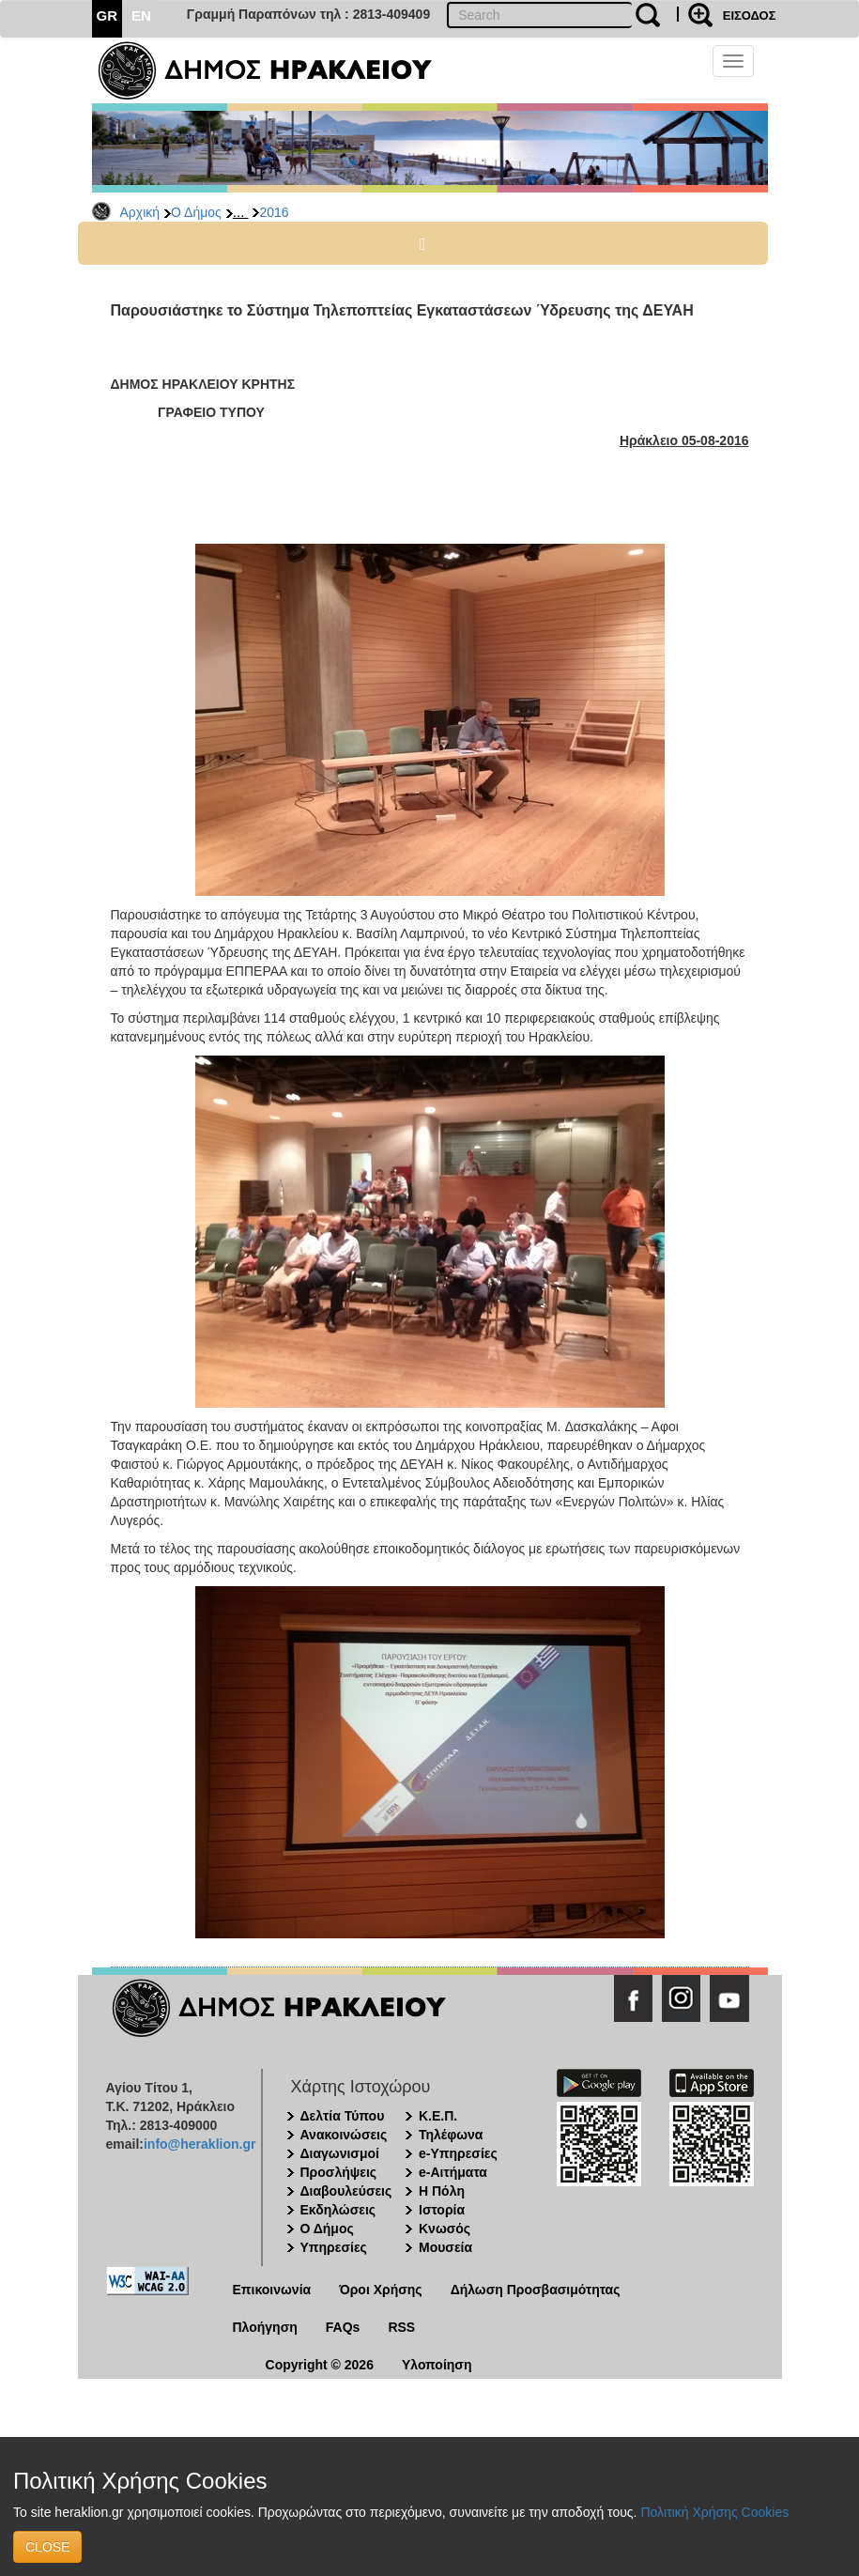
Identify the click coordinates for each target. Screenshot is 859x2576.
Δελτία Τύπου (342, 2115)
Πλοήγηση (265, 2327)
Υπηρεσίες (333, 2247)
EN (141, 15)
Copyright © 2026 (320, 2364)
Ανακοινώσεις (344, 2134)
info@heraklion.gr (199, 2144)
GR (107, 15)
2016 (273, 212)
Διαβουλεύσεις (346, 2190)
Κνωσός (444, 2228)
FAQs (343, 2327)
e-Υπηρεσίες (458, 2153)
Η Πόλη (442, 2190)
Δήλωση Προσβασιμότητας (536, 2289)
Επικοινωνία (272, 2289)
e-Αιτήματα (453, 2172)
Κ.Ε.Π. (438, 2115)
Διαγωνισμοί (339, 2153)
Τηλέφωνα (451, 2134)
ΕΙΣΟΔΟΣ (749, 15)
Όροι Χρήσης (380, 2289)
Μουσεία (445, 2247)
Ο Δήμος (196, 212)
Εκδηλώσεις (338, 2209)
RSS (401, 2327)
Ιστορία (442, 2209)
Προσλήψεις (338, 2172)
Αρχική (140, 212)
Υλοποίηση (437, 2364)
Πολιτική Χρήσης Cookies (714, 2512)
